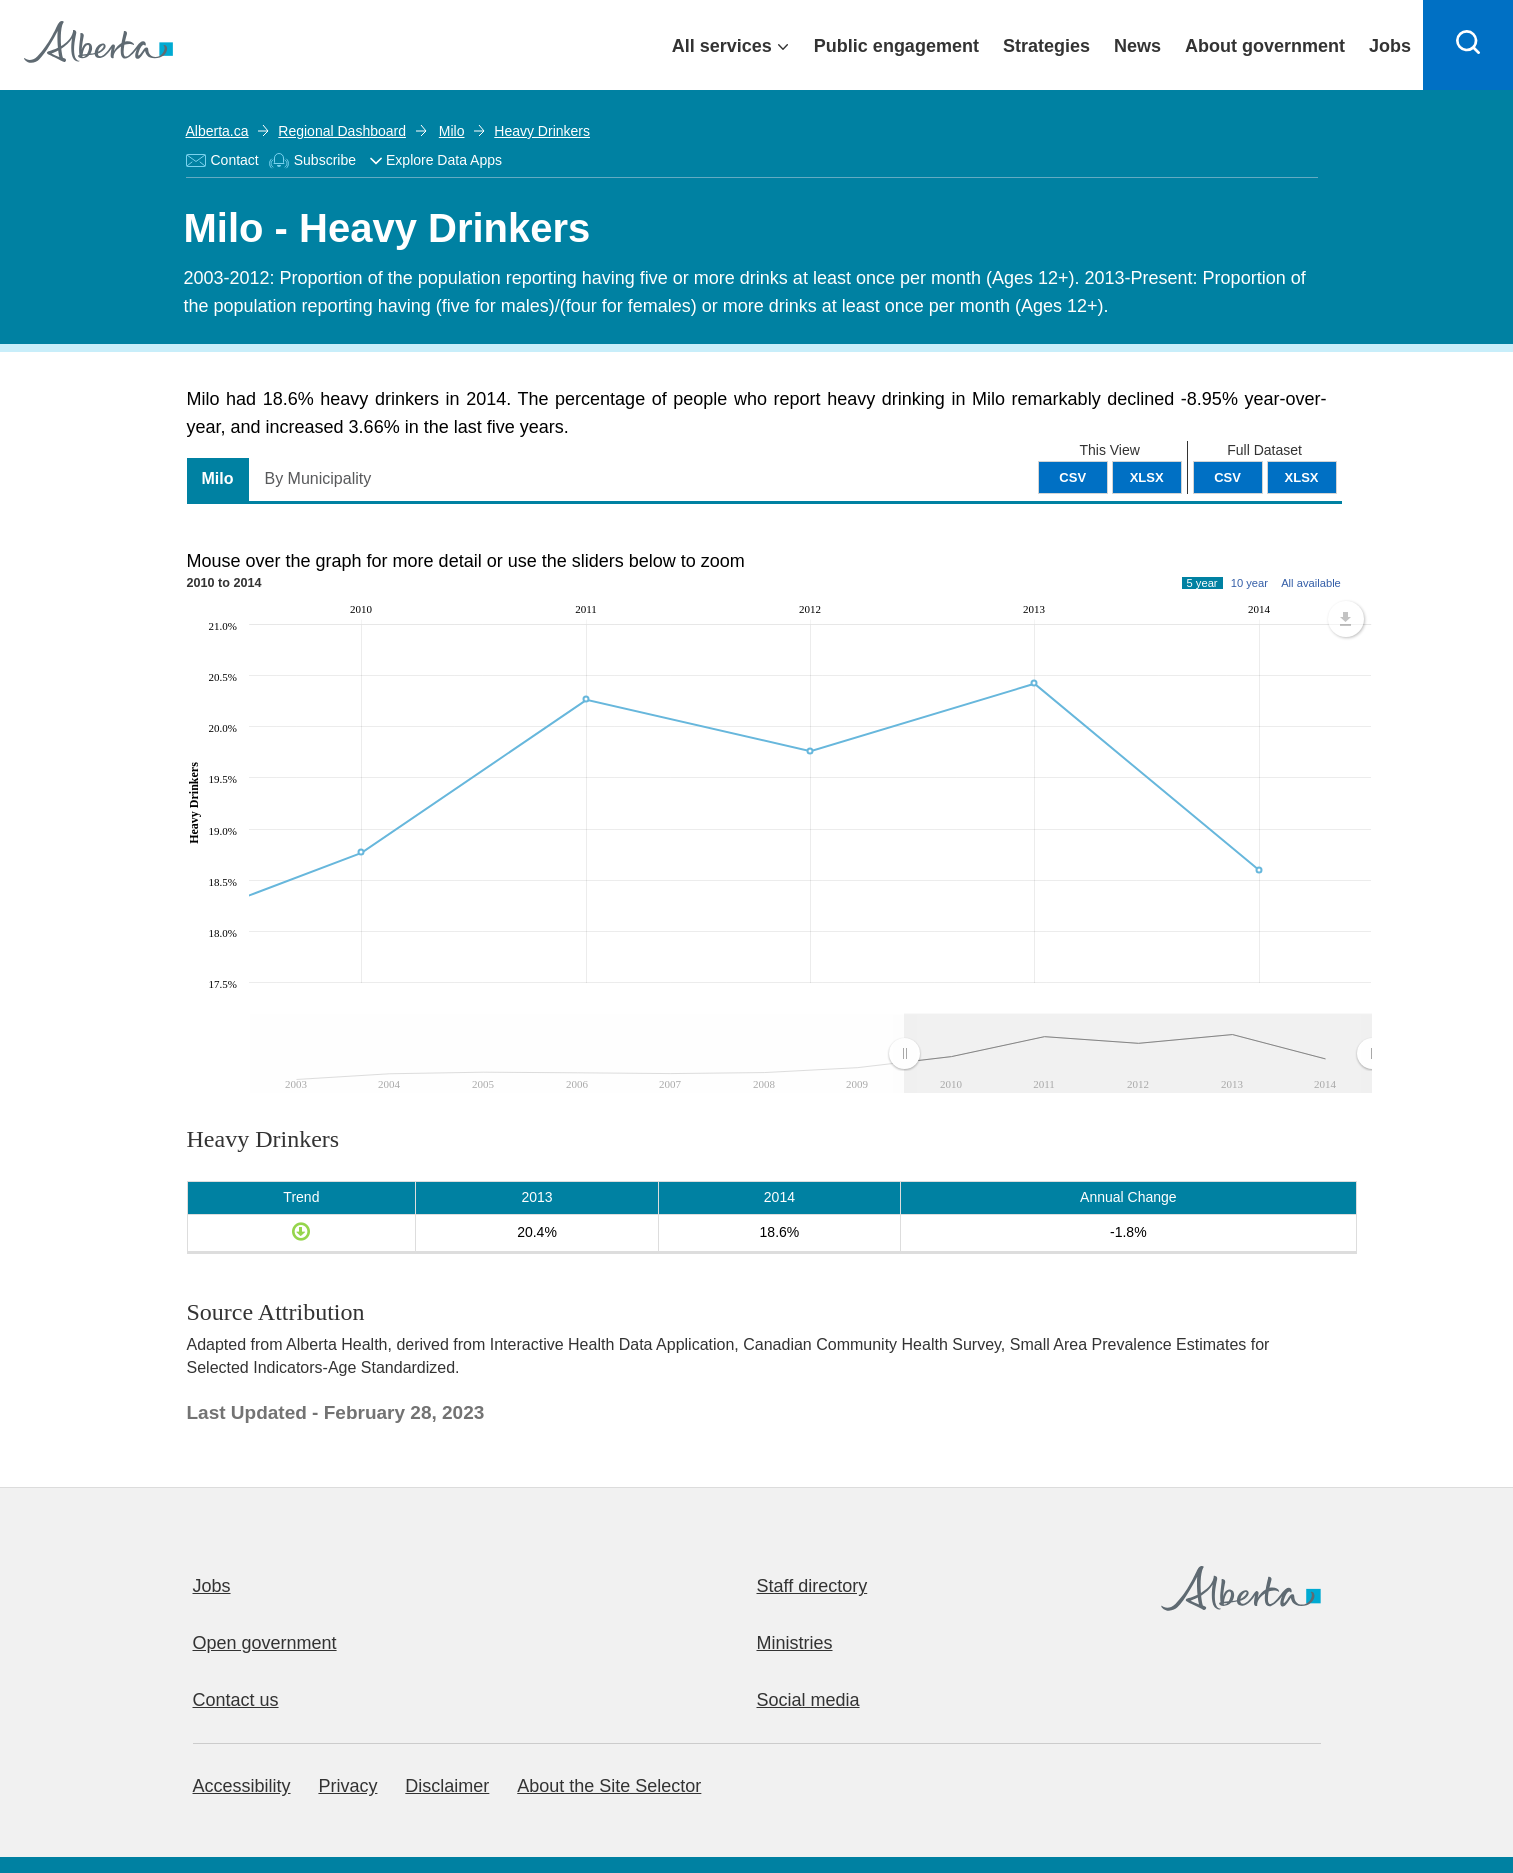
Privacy (347, 1786)
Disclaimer (447, 1786)
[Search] (1468, 45)
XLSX (1302, 477)
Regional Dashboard (342, 131)
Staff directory (812, 1586)
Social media (808, 1700)
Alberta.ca (217, 131)
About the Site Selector (609, 1786)
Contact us (236, 1700)
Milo (449, 131)
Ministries (795, 1643)
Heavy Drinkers (539, 131)
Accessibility (242, 1786)
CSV (1227, 477)
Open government (265, 1643)
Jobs (212, 1586)
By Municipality (318, 478)
